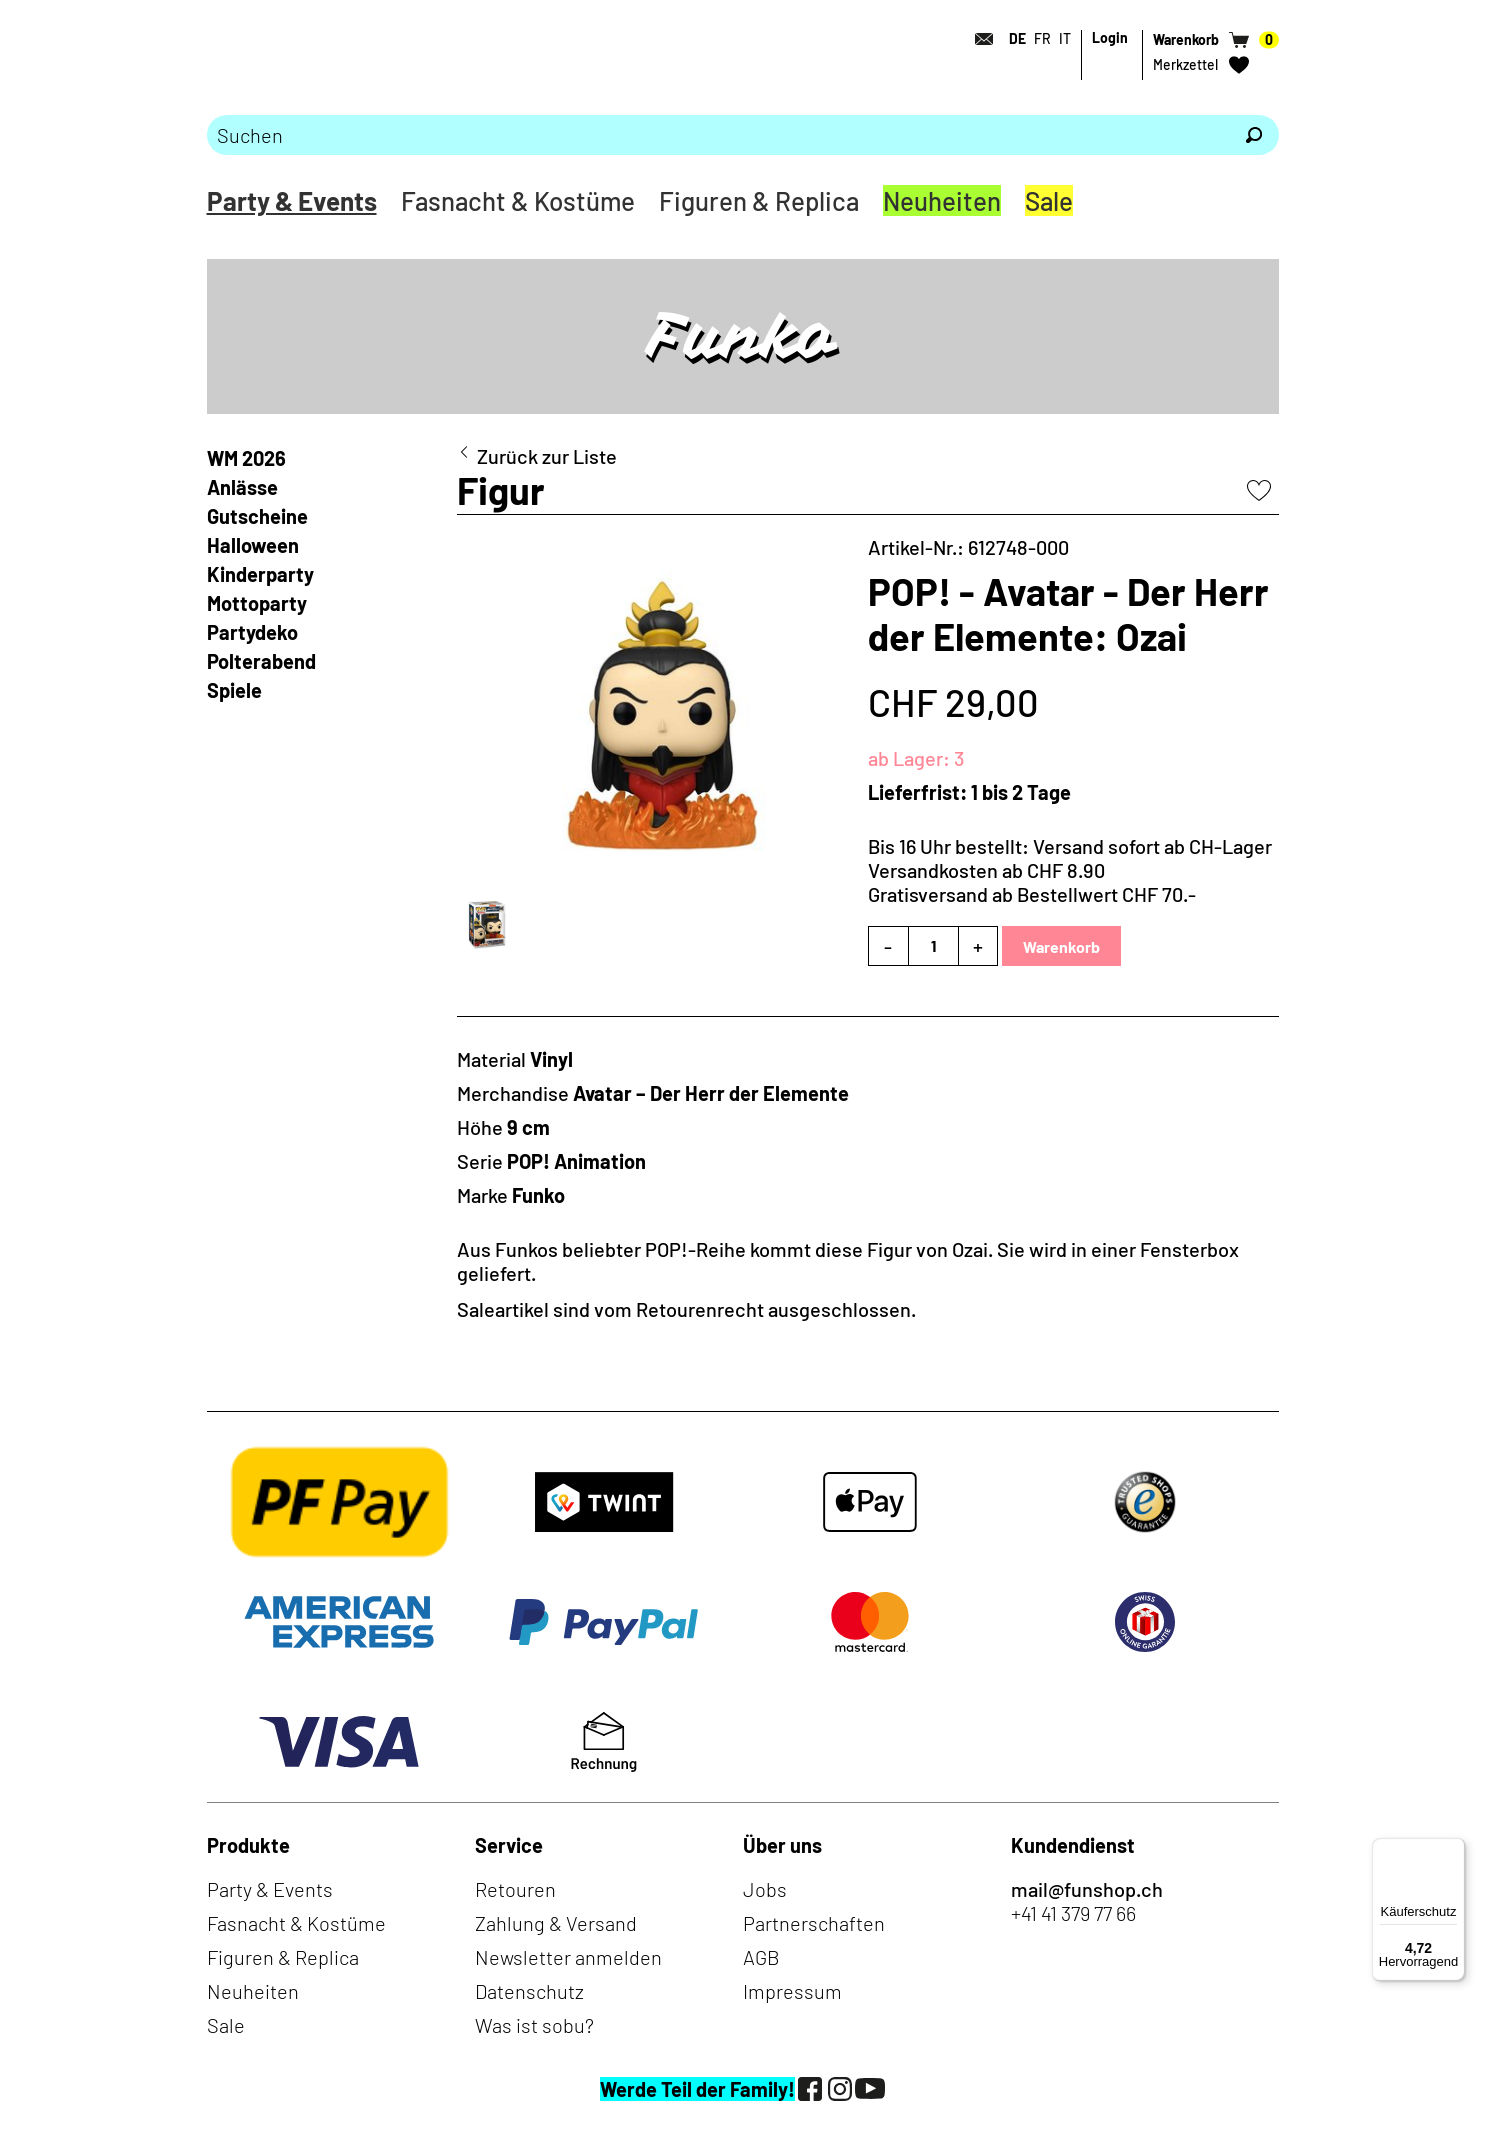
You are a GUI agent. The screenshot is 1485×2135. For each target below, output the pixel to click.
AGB (761, 1957)
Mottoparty (257, 603)
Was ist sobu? (534, 2025)
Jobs (765, 1889)
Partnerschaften (814, 1923)
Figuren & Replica (759, 200)
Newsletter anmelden (568, 1957)
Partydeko (252, 632)
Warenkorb (1061, 946)
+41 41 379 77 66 (1073, 1913)
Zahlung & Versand (556, 1923)
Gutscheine (257, 516)
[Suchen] (1254, 135)
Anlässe (242, 487)
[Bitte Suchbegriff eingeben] (718, 135)
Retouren (515, 1889)
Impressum (792, 1991)
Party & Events (292, 200)
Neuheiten (942, 200)
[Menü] (1453, 1850)
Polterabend (261, 661)
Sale (1049, 200)
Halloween (253, 545)
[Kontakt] (979, 39)
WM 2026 (246, 458)
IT (1065, 38)
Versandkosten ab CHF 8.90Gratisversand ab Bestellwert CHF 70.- (1032, 882)
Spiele (234, 690)
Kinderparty (260, 574)
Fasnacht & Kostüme (518, 200)
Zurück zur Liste (547, 456)
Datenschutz (529, 1991)
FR (1042, 38)
